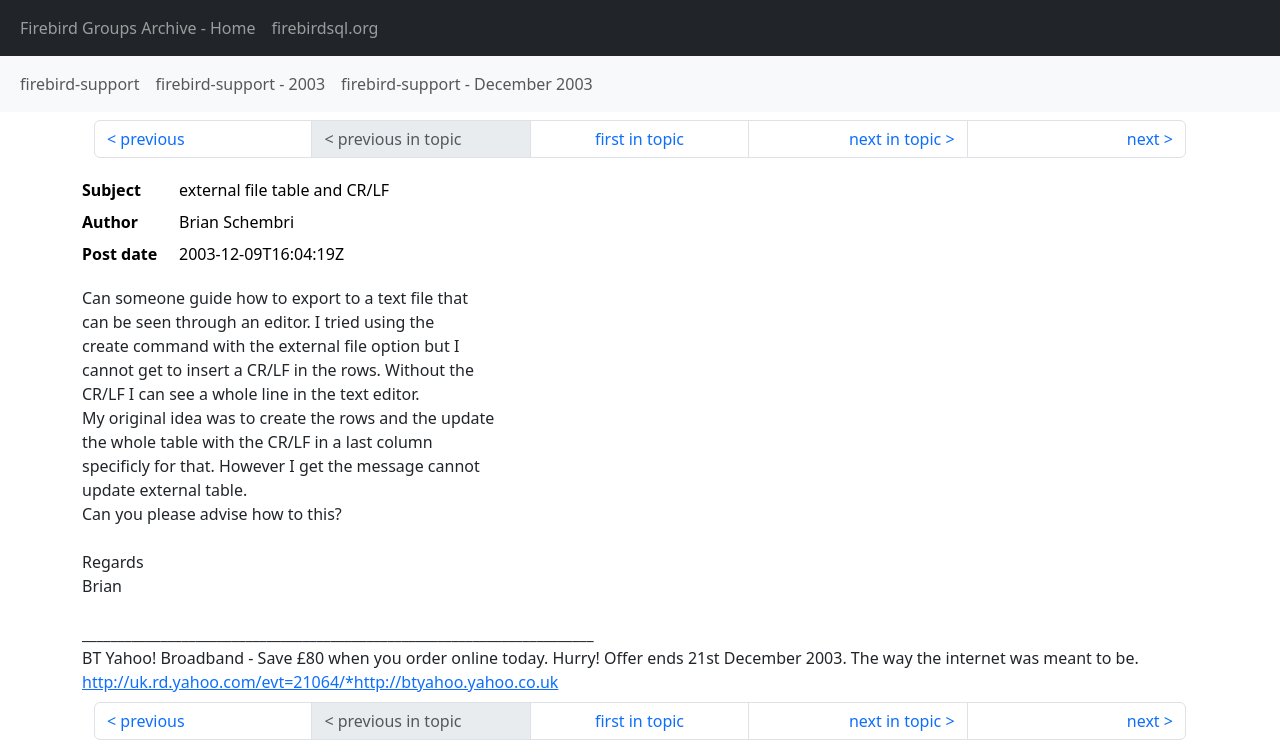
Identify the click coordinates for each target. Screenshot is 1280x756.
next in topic (895, 139)
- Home (138, 28)
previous (152, 139)
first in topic (639, 139)
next (1143, 139)
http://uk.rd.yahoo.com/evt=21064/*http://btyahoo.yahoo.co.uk (320, 682)
